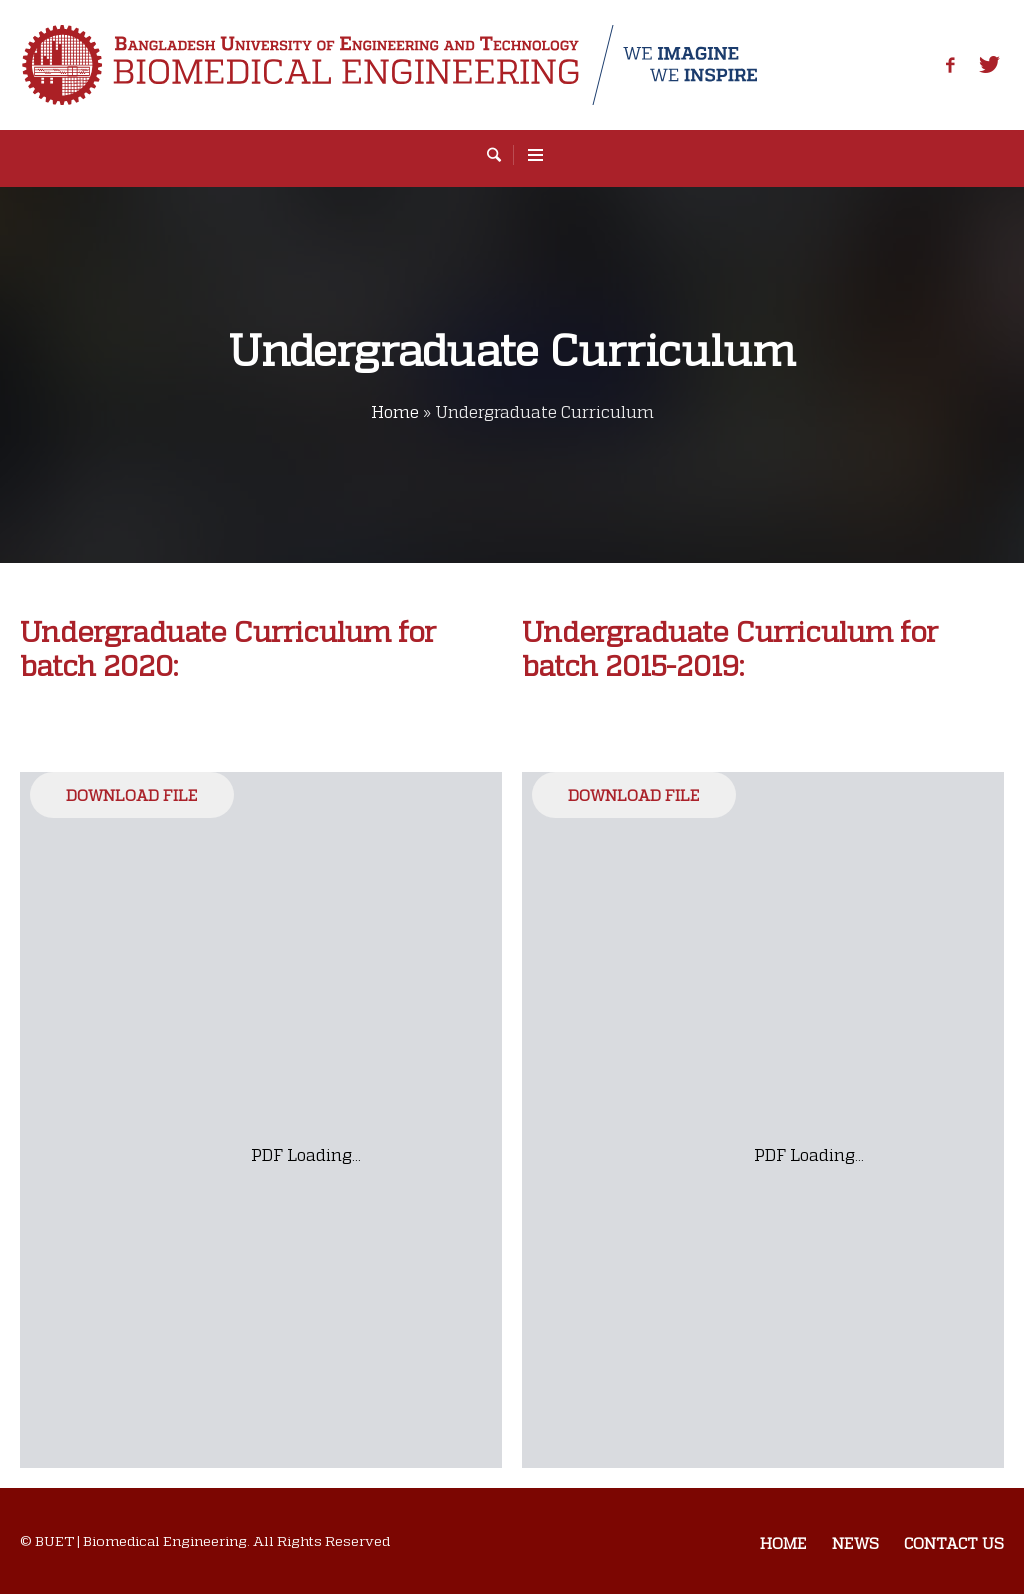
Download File (132, 795)
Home (395, 411)
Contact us (954, 1543)
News (855, 1543)
